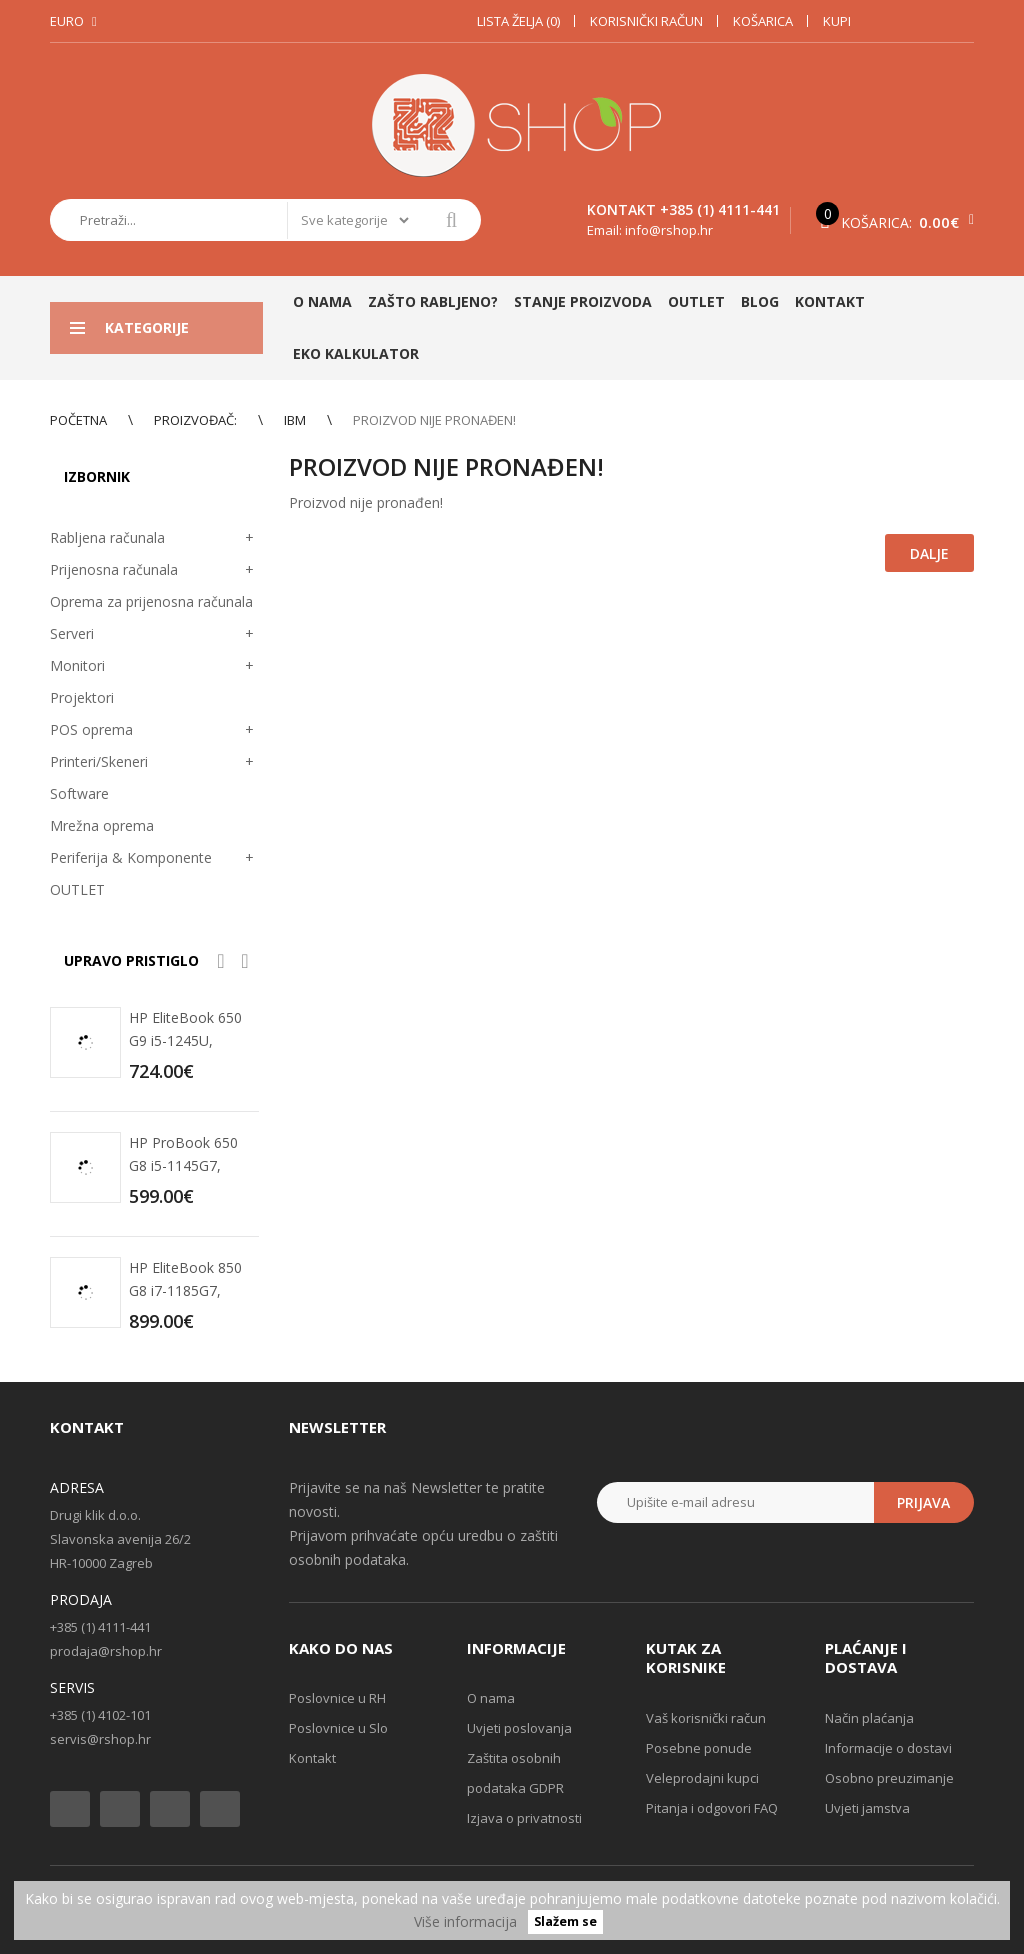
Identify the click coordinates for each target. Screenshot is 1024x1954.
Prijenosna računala (114, 569)
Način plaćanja (869, 1718)
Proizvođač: (195, 420)
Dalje (929, 553)
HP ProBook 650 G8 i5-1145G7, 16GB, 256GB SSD (188, 1165)
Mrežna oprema (102, 825)
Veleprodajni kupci (702, 1778)
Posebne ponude (699, 1748)
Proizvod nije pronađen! (434, 420)
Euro (67, 21)
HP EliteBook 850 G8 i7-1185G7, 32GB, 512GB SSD (188, 1290)
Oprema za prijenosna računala (151, 601)
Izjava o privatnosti (524, 1818)
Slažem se (565, 1922)
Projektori (82, 697)
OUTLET (77, 889)
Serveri (72, 633)
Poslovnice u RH (337, 1698)
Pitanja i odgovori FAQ (712, 1808)
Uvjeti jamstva (867, 1808)
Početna (78, 420)
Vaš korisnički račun (706, 1718)
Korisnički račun (646, 21)
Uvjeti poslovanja (519, 1728)
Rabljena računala (107, 537)
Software (79, 793)
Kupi (837, 21)
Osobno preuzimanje (889, 1778)
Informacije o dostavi (888, 1748)
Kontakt (312, 1758)
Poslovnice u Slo (338, 1728)
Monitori (77, 665)
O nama (491, 1698)
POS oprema (91, 729)
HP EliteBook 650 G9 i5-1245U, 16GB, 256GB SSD (188, 1040)
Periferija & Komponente (131, 857)
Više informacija (465, 1921)
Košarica (763, 21)
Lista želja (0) (518, 21)
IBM (295, 420)
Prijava (923, 1502)
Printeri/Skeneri (99, 761)
